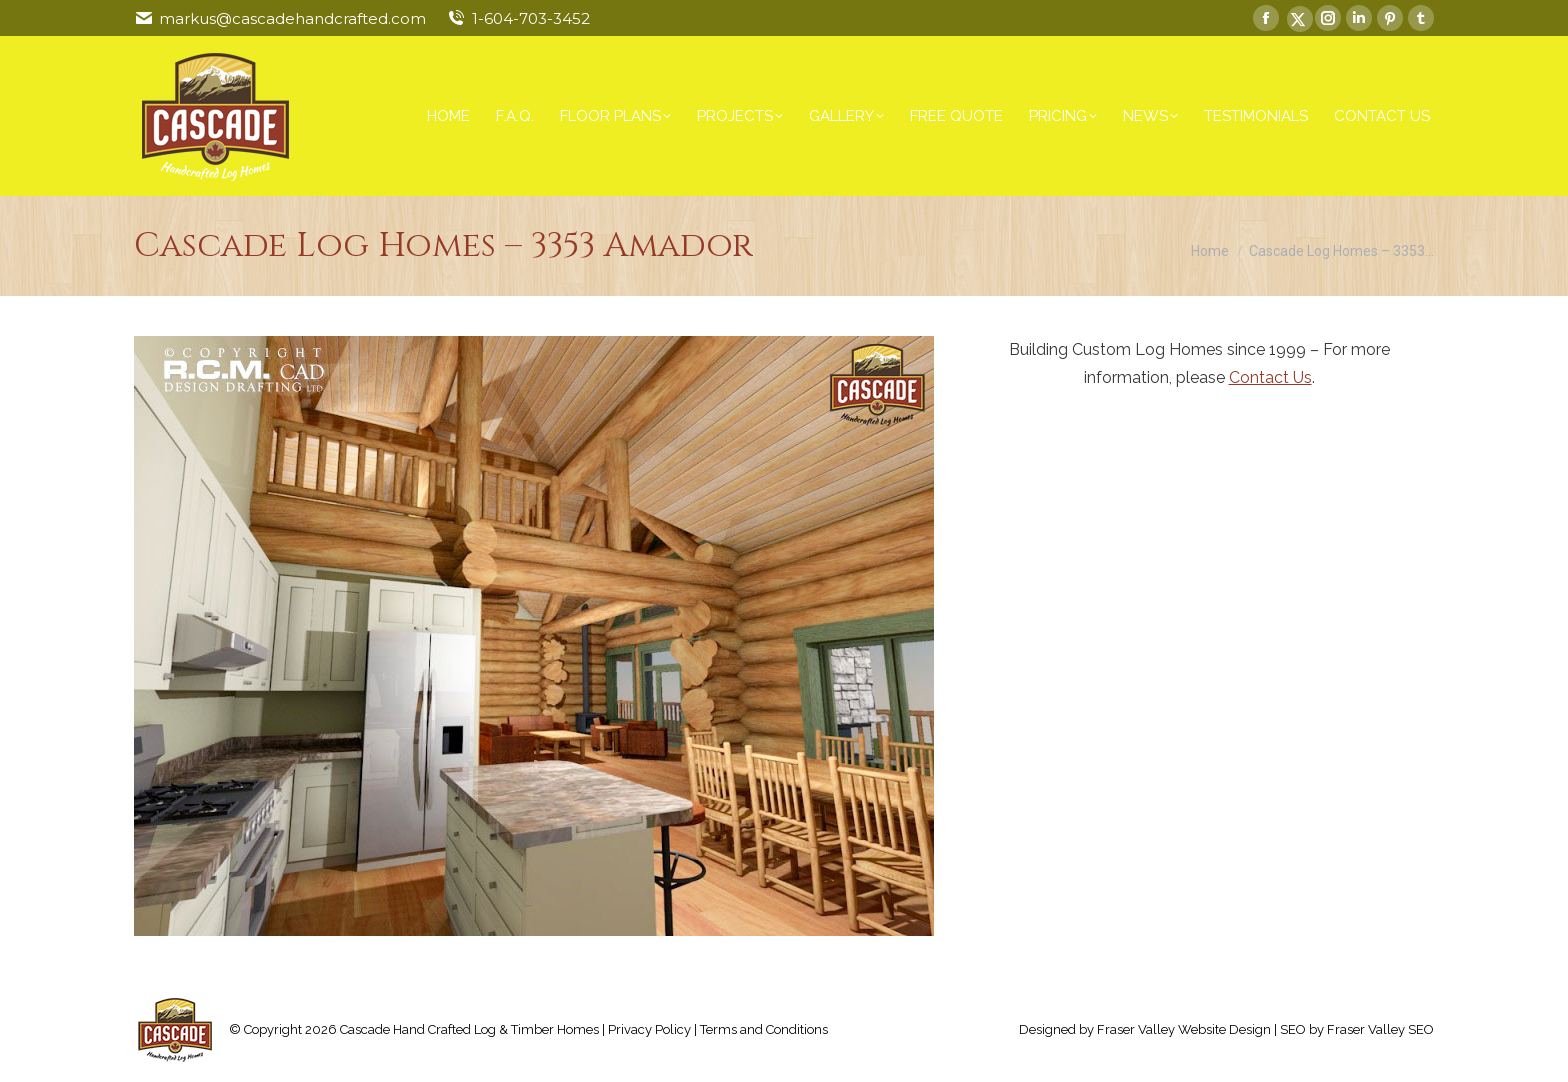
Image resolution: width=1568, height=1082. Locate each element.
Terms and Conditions (764, 1029)
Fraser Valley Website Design (1184, 1029)
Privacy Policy (649, 1029)
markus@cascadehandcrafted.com (292, 18)
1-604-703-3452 (531, 18)
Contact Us (1270, 377)
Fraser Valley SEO (1380, 1029)
